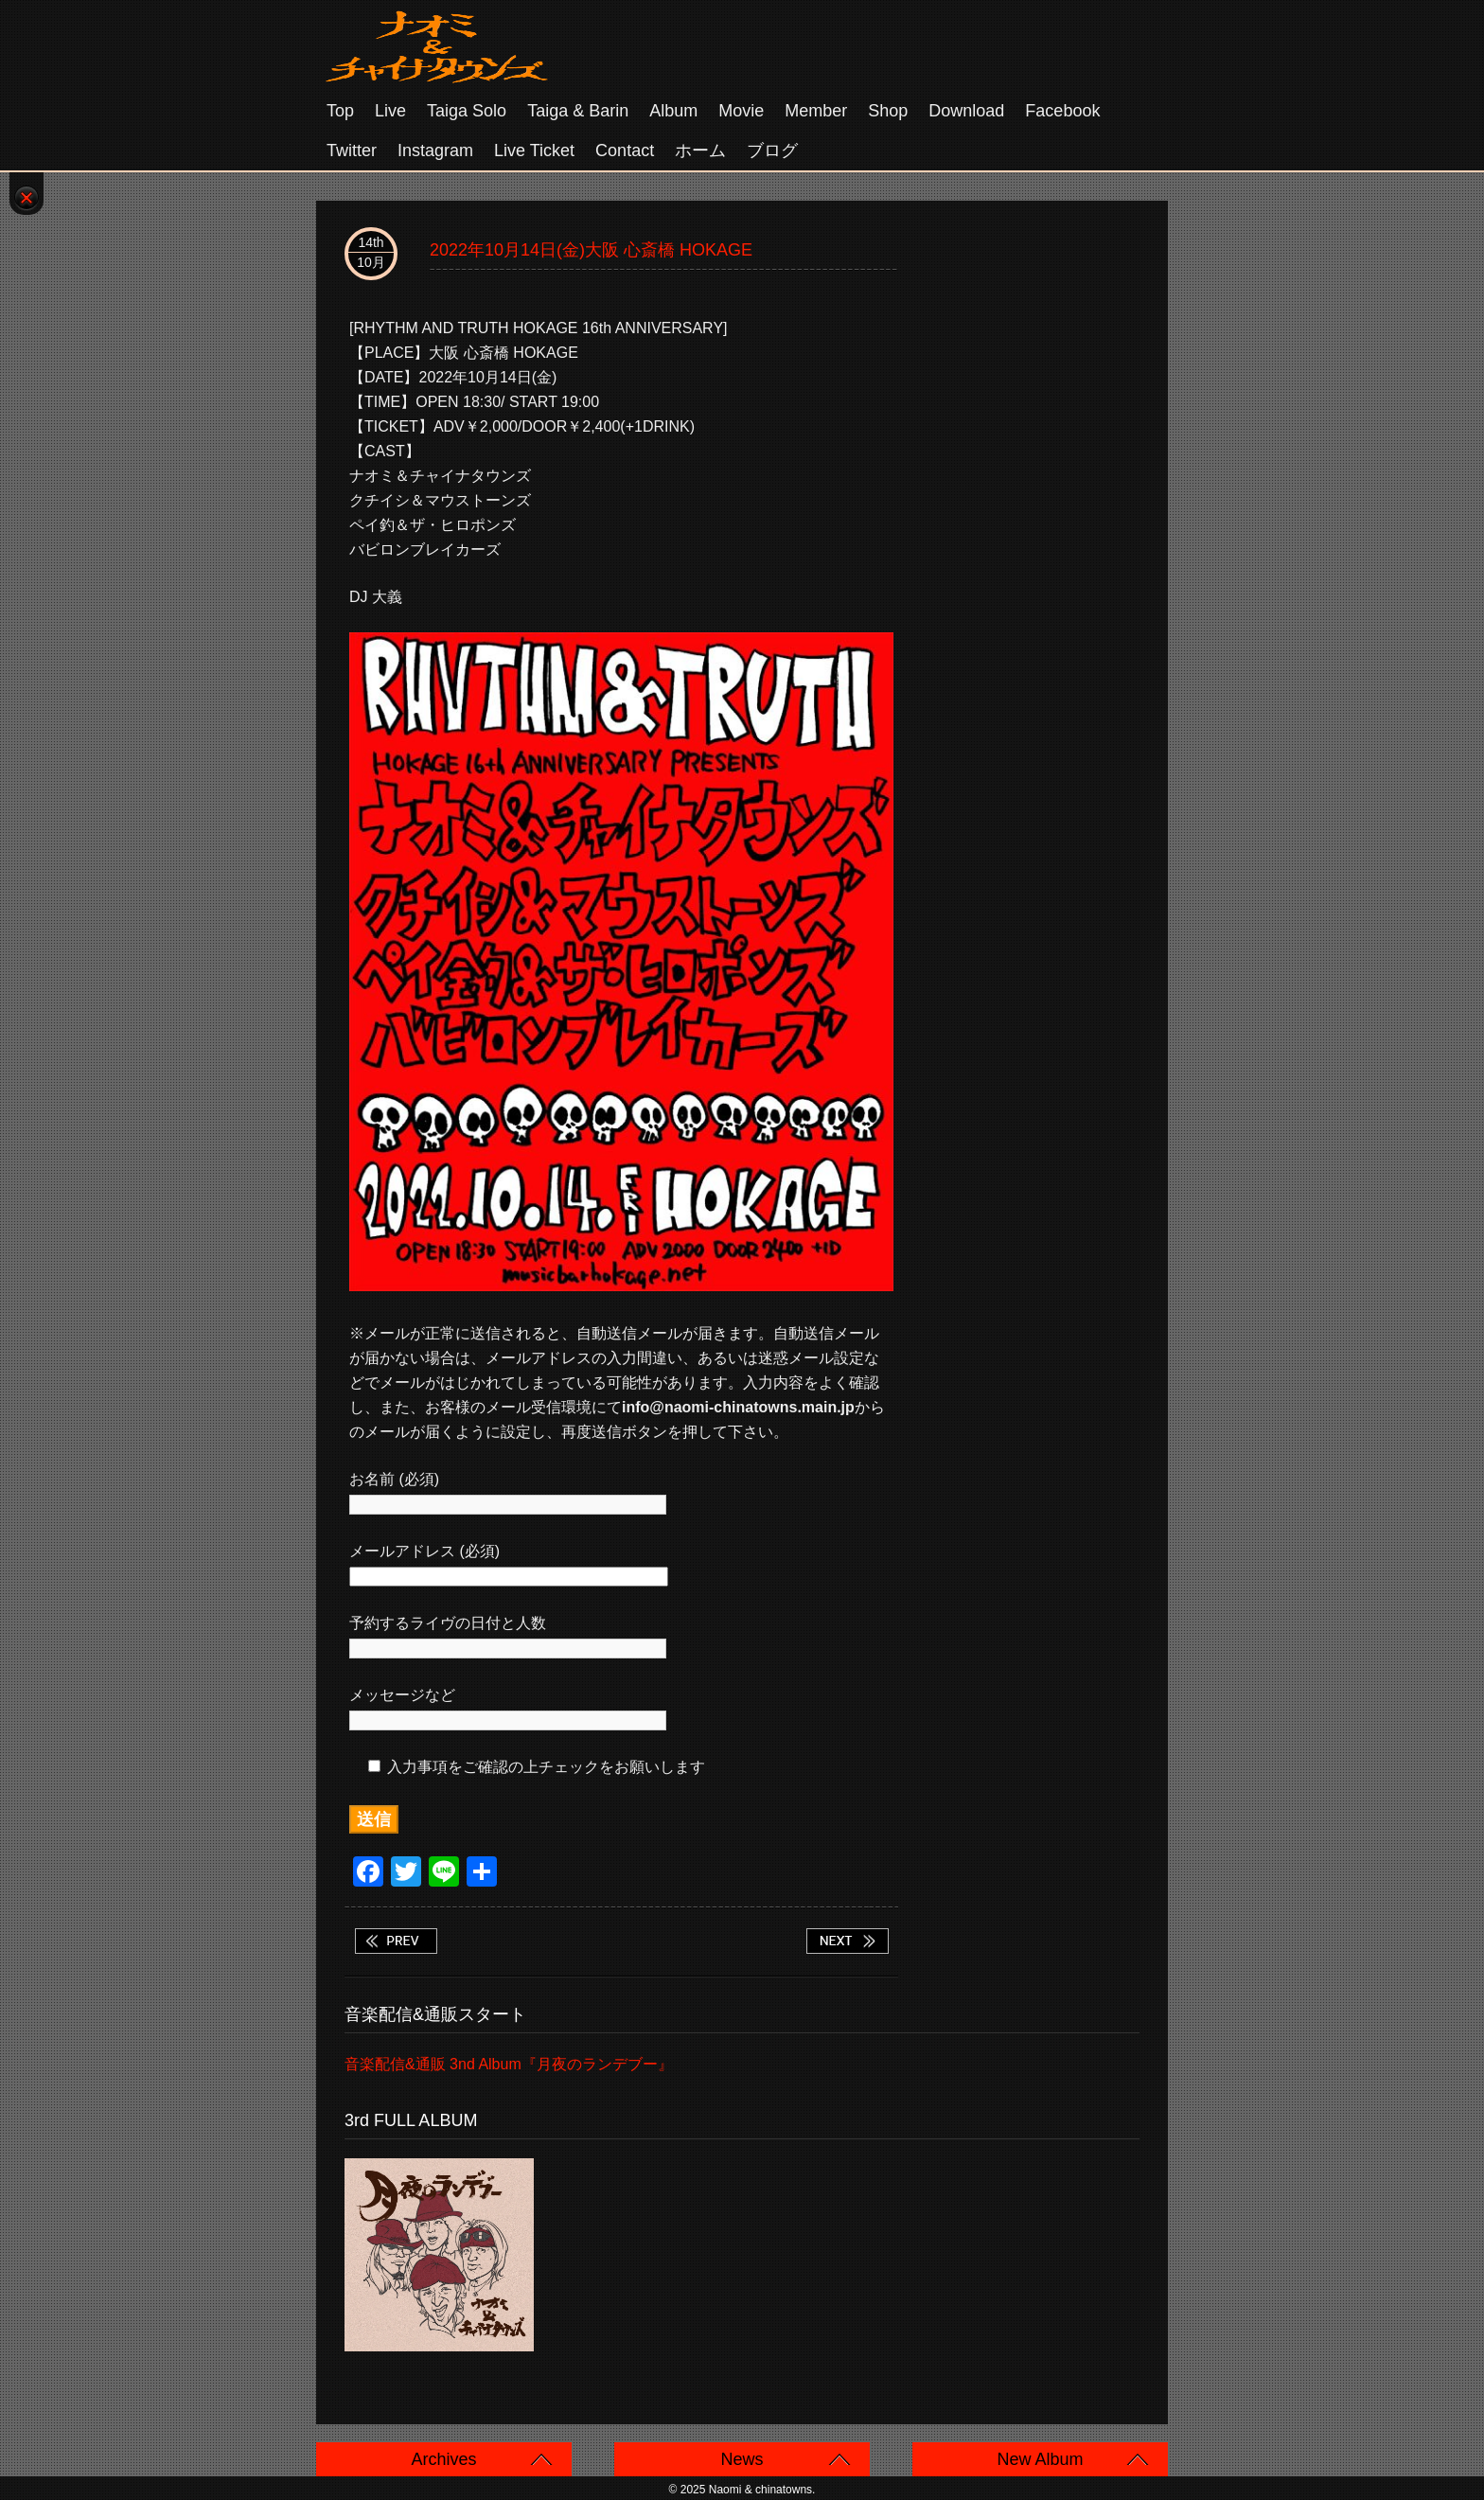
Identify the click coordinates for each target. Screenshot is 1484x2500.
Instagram (435, 150)
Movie (741, 110)
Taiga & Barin (577, 110)
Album (673, 110)
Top (340, 110)
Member (816, 110)
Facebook (1062, 110)
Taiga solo (466, 110)
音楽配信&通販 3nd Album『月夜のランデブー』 (508, 2064)
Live (390, 110)
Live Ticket (534, 150)
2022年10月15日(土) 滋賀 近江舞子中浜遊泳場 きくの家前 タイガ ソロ (847, 1941)
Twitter (352, 150)
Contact (624, 150)
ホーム (700, 150)
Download (966, 110)
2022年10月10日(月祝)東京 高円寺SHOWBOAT (395, 1941)
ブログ (772, 150)
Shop (888, 110)
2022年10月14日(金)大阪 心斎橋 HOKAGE (591, 249)
